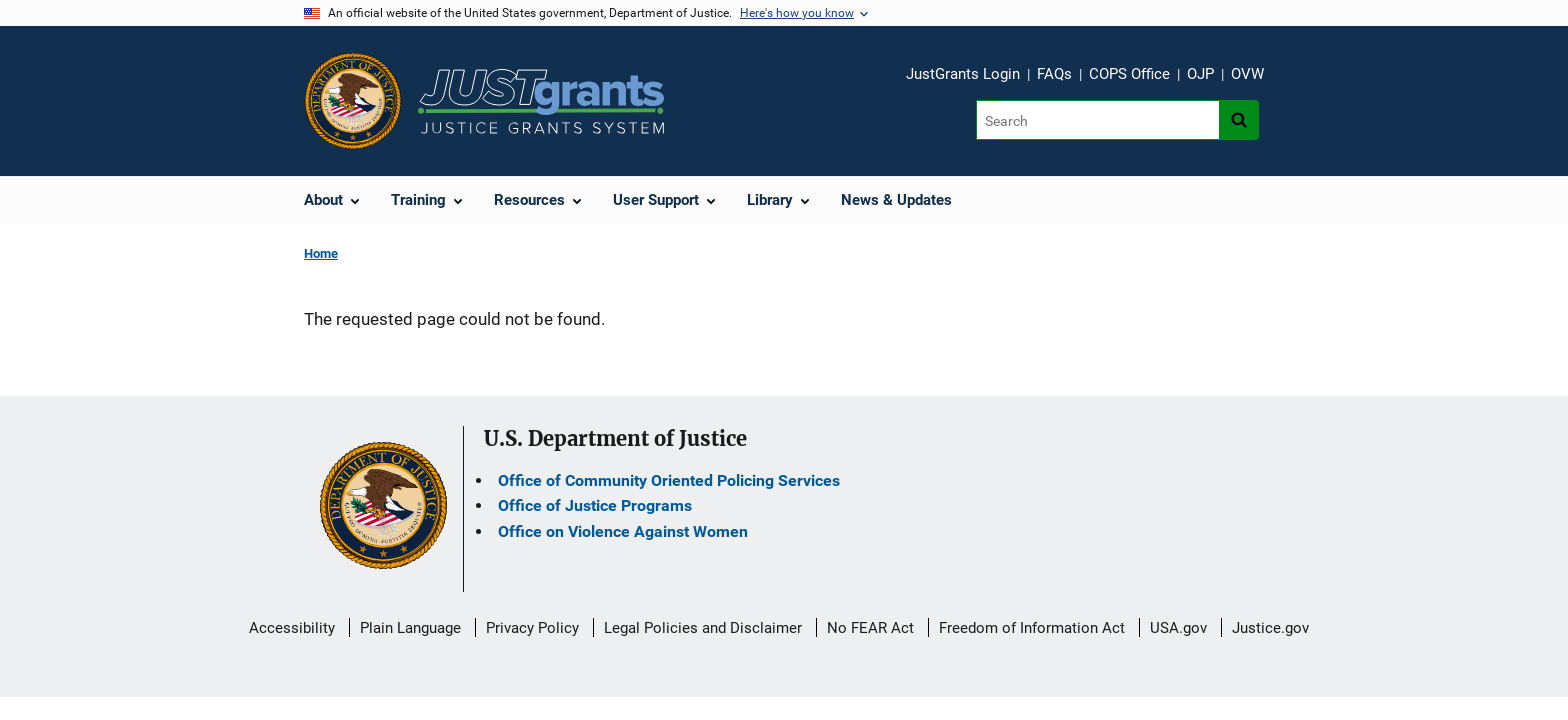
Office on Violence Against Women (623, 531)
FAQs (1054, 74)
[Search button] (1239, 120)
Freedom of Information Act (1032, 628)
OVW (1247, 74)
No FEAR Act (870, 628)
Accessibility (292, 628)
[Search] (1097, 120)
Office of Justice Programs (595, 505)
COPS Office (1129, 74)
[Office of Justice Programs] (353, 101)
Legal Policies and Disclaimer (703, 628)
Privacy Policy (532, 628)
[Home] (541, 101)
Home (321, 253)
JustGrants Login (963, 74)
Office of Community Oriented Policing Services (669, 480)
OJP (1200, 74)
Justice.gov (1270, 628)
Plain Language (410, 628)
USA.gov (1178, 628)
